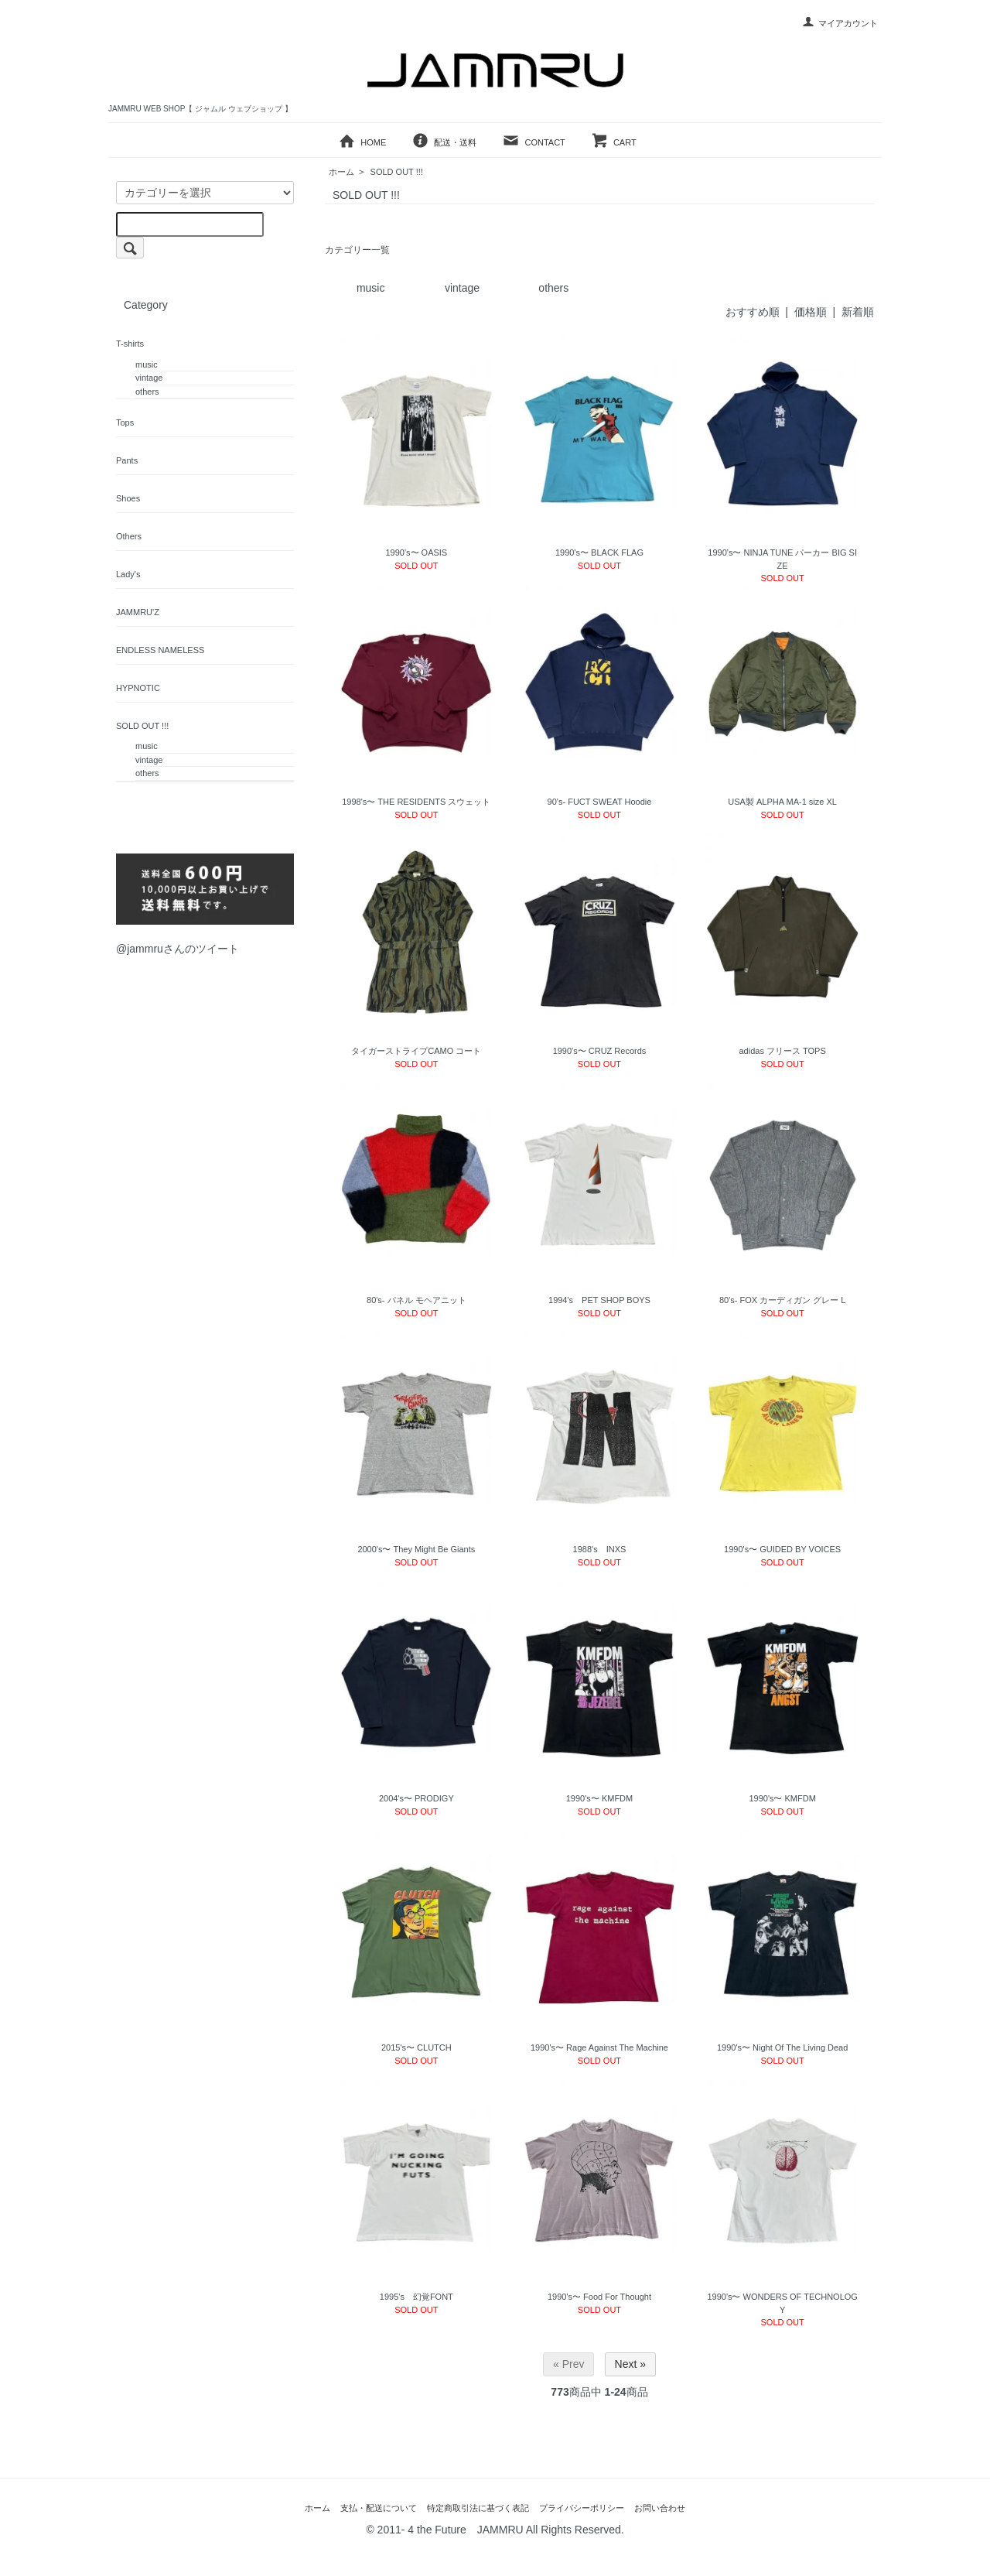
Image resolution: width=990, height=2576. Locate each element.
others (553, 288)
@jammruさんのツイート (177, 948)
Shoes (128, 498)
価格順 (810, 312)
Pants (127, 460)
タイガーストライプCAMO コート (416, 1050)
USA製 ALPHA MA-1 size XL (782, 801)
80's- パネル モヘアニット (416, 1300)
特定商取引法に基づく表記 (478, 2508)
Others (129, 536)
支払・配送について (378, 2508)
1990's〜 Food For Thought (599, 2296)
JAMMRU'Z (137, 612)
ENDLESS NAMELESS (160, 650)
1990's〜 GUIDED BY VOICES (782, 1549)
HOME (362, 142)
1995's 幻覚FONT (416, 2296)
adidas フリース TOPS (782, 1050)
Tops (125, 422)
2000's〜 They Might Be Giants (416, 1549)
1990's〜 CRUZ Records (600, 1050)
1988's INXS (599, 1549)
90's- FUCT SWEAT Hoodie (600, 801)
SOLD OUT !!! (396, 171)
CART (614, 142)
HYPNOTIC (138, 688)
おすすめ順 (752, 312)
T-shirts (130, 343)
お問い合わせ (659, 2508)
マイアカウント (840, 23)
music (371, 288)
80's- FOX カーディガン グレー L (782, 1300)
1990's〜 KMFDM (599, 1798)
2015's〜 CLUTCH (416, 2047)
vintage (462, 288)
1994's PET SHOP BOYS (599, 1300)
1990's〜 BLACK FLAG (599, 552)
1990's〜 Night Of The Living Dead (782, 2047)
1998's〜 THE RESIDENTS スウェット (416, 801)
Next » (630, 2364)
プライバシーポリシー (581, 2508)
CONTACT (533, 142)
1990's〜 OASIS (416, 552)
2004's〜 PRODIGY (416, 1798)
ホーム (341, 171)
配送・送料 (443, 142)
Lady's (128, 574)
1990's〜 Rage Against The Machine (599, 2047)
